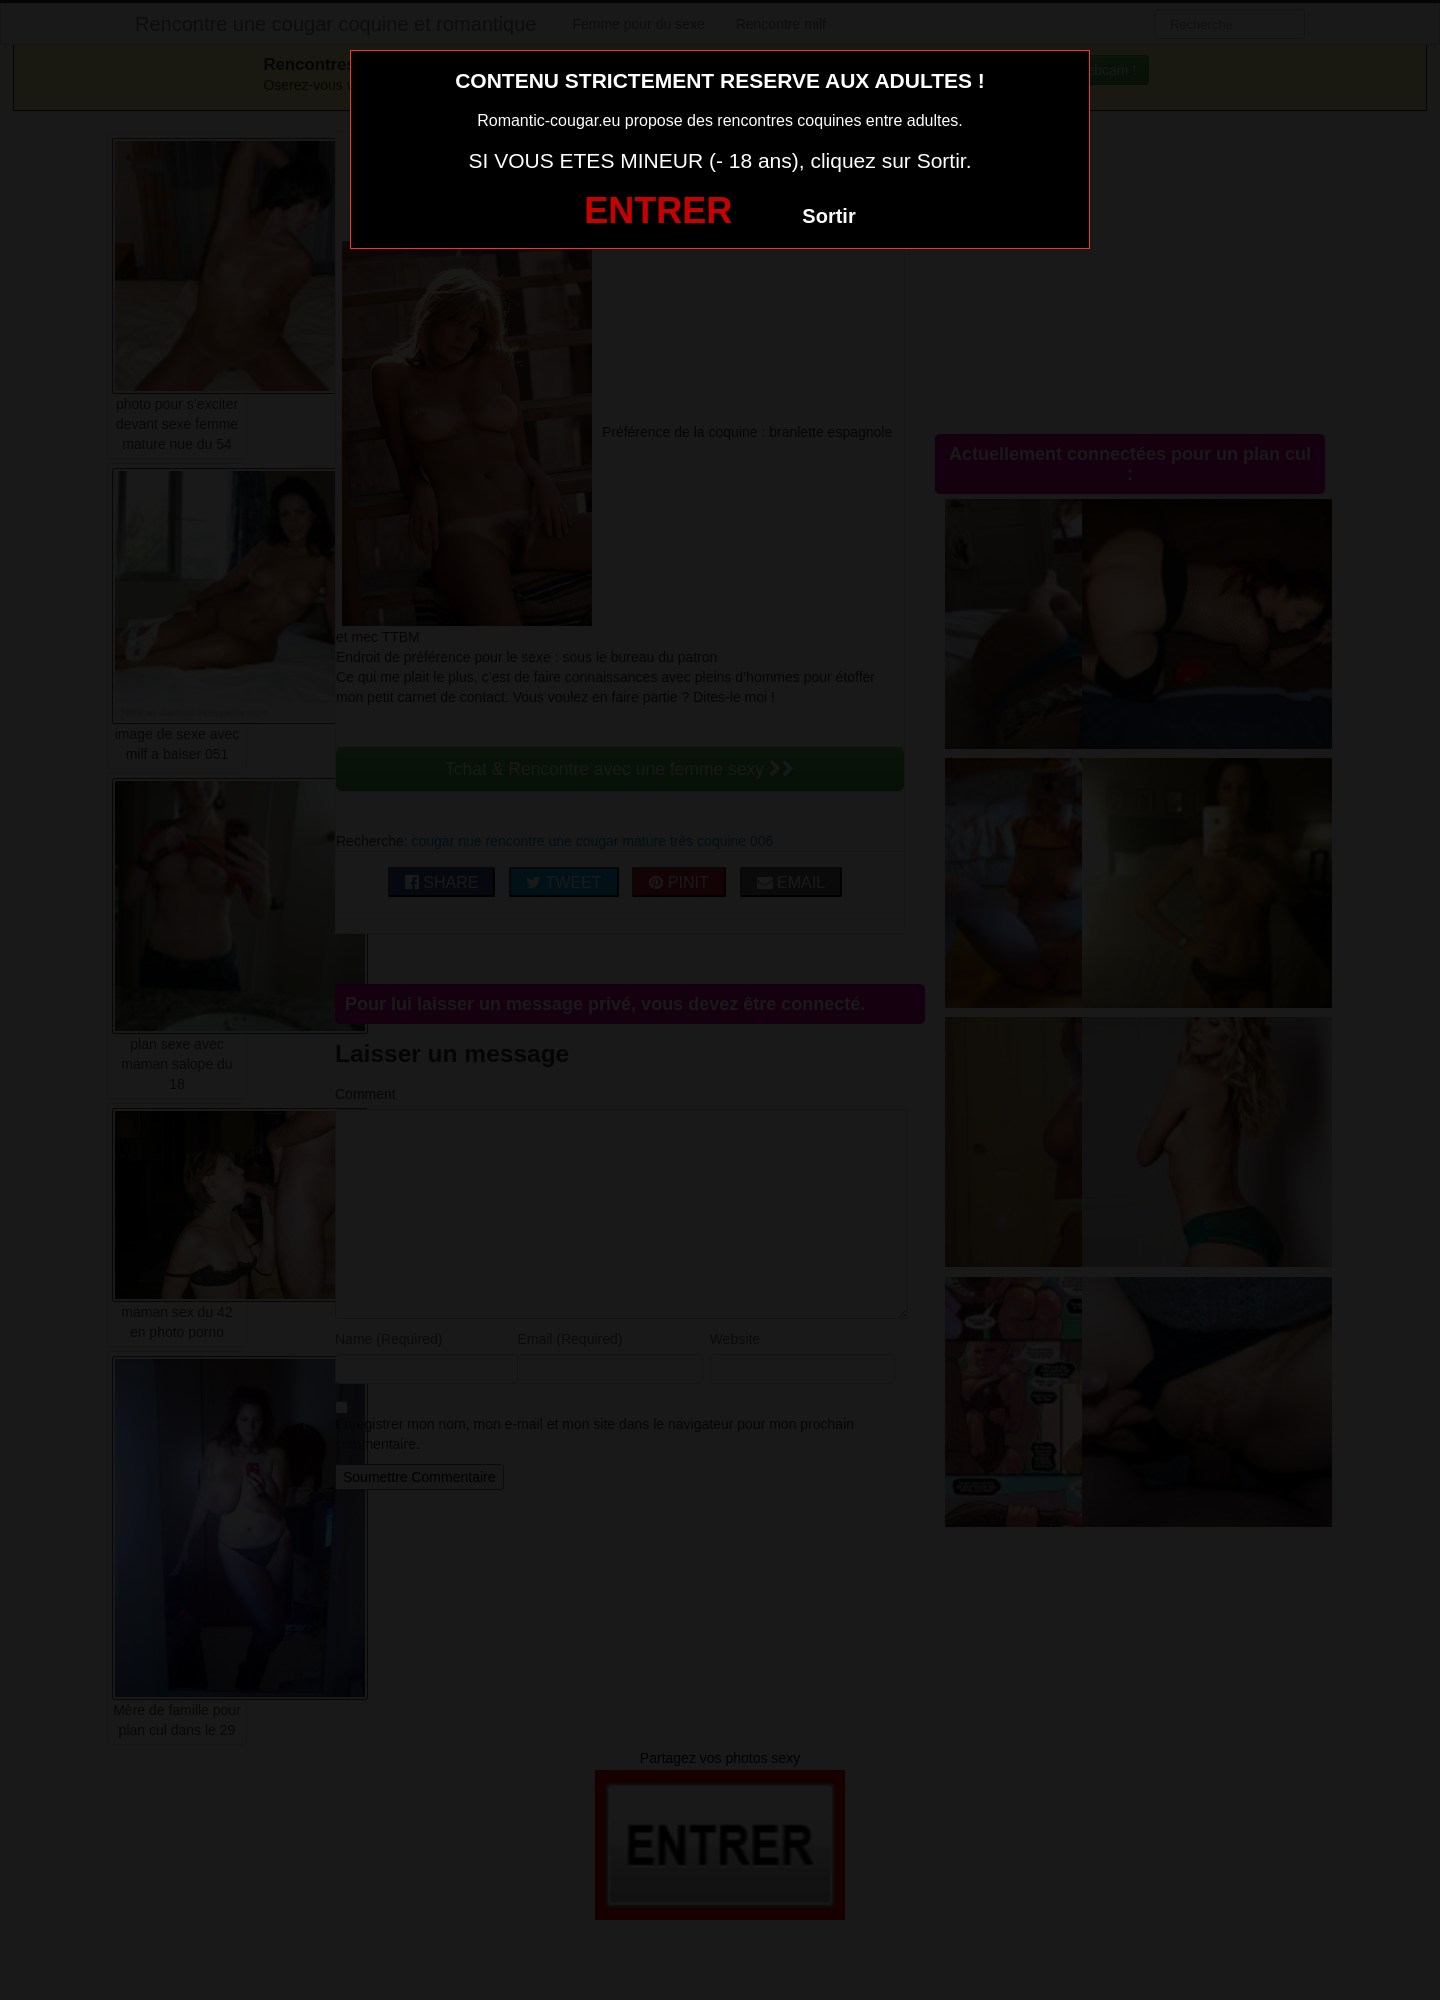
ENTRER (658, 210)
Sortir (828, 216)
